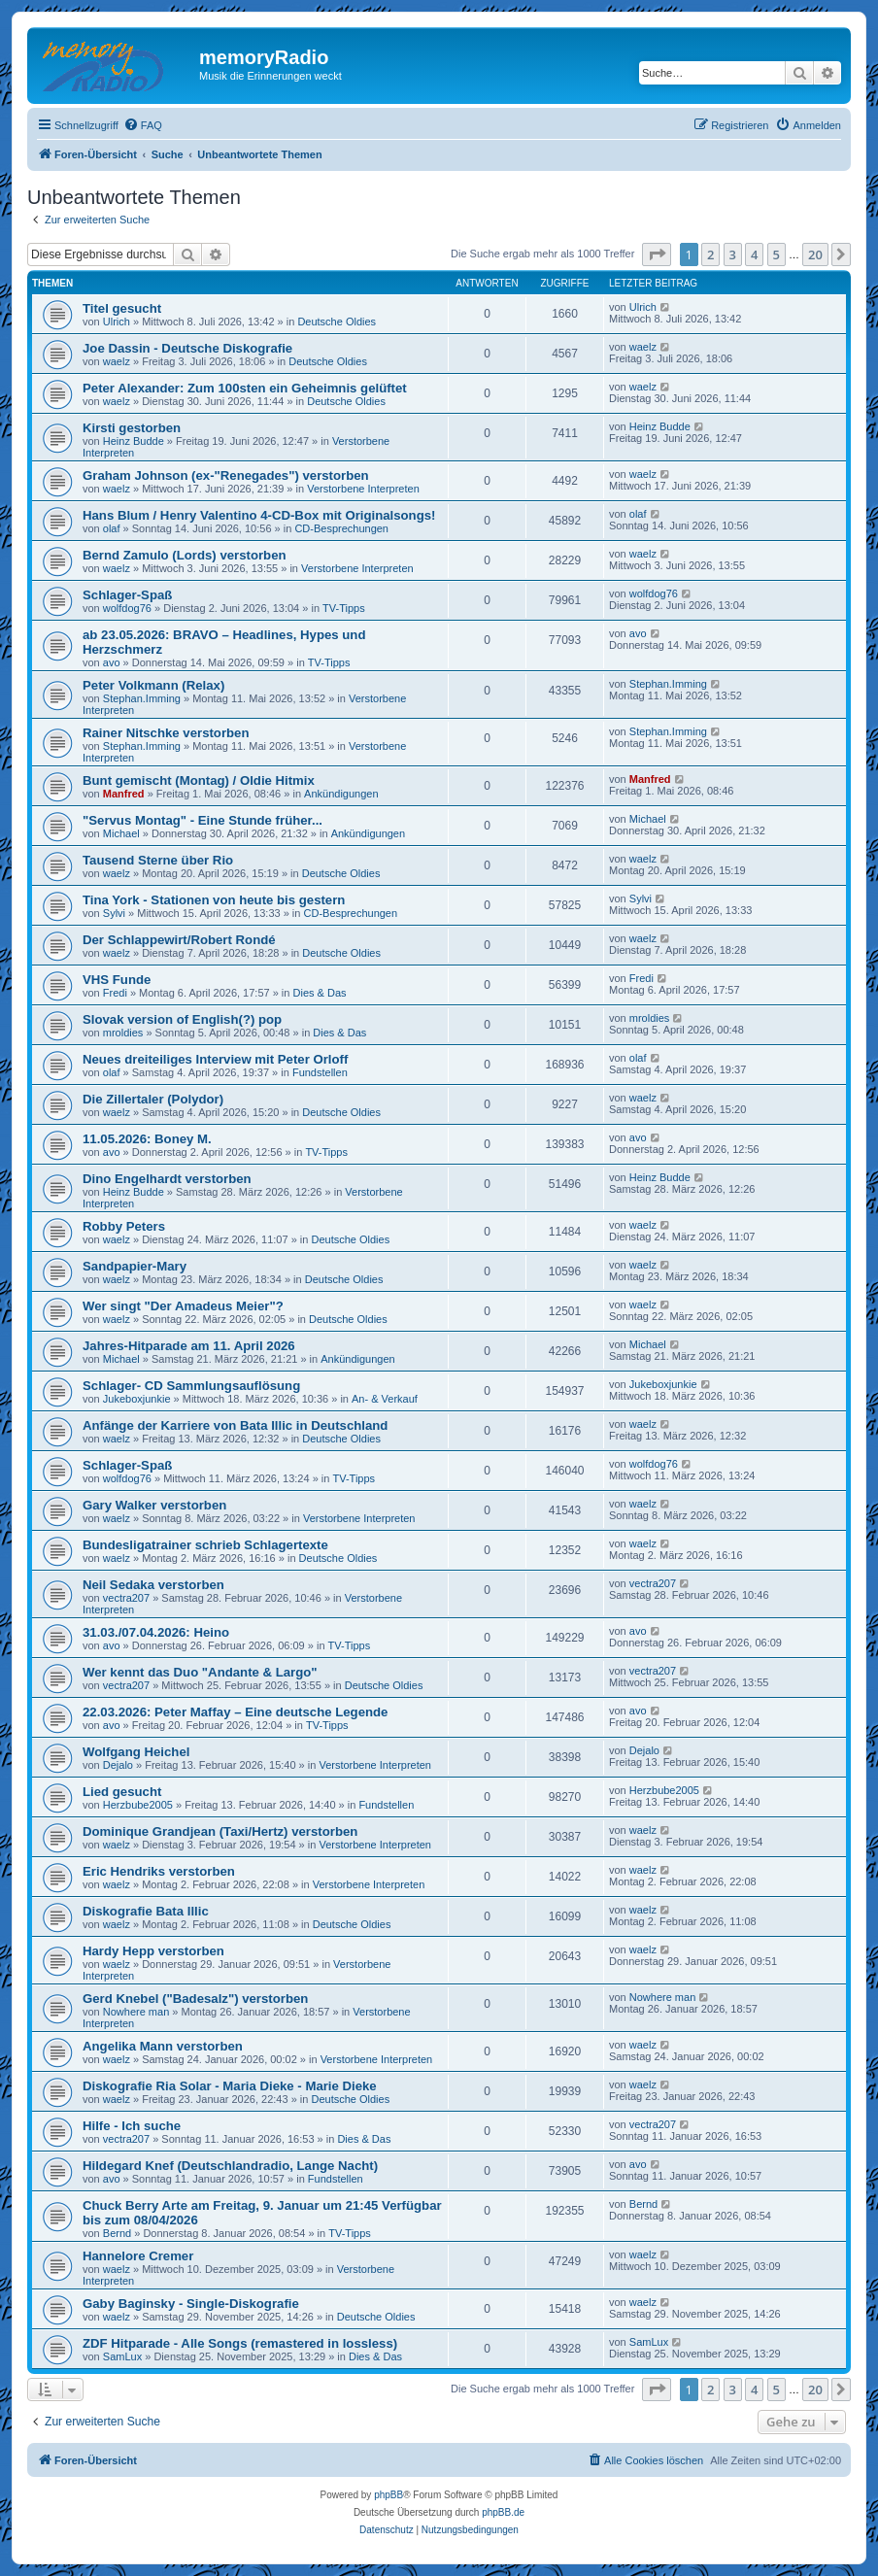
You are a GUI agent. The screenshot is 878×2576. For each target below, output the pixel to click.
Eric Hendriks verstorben (159, 1871)
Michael (121, 833)
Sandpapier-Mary (134, 1266)
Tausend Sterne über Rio (158, 860)
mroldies (123, 1032)
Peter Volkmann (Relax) (153, 685)
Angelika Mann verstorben (163, 2046)
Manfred (124, 793)
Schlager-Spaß (127, 595)
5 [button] (776, 254)
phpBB (388, 2495)
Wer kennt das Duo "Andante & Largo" (200, 1672)
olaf (111, 528)
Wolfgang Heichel (136, 1752)
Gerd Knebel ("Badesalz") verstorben (195, 1998)
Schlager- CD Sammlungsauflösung (191, 1385)
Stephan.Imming (142, 698)
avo (111, 662)
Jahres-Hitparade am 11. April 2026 (189, 1346)
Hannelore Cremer (138, 2256)
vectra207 (126, 1598)
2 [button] (710, 254)
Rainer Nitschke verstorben (166, 733)
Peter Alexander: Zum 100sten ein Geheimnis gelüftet (245, 388)
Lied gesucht (122, 1791)
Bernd (117, 2233)
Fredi (115, 993)
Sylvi (114, 913)
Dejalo (118, 1765)
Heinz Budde (133, 441)
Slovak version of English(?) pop (182, 1019)
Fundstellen (320, 1072)
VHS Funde (117, 979)
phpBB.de (503, 2512)
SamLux (122, 2356)
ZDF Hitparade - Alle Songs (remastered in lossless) (240, 2343)
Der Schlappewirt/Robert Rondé (179, 939)
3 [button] (732, 254)
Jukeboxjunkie (137, 1399)
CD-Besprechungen (341, 528)
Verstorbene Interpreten (363, 488)
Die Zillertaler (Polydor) (153, 1099)
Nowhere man (136, 2011)
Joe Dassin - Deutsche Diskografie (187, 348)
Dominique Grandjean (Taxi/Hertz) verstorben (220, 1831)
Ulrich (116, 321)
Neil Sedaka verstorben (153, 1584)
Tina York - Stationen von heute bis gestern (214, 900)
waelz (116, 361)
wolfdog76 (127, 608)
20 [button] (815, 254)
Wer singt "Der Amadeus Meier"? (183, 1306)
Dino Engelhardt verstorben (167, 1178)
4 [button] (754, 254)
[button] (656, 254)
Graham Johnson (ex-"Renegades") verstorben (226, 475)
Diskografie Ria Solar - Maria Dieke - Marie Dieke (230, 2086)
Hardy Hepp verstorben (153, 1951)
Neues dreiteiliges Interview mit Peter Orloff (215, 1059)
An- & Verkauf (385, 1399)
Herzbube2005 (138, 1805)
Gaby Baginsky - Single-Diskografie (191, 2303)
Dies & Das (320, 993)
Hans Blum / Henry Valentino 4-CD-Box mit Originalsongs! (259, 515)
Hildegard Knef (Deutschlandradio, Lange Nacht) (230, 2165)
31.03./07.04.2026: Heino (156, 1632)
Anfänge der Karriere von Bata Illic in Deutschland (235, 1425)
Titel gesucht (122, 308)
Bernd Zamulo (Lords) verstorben (185, 555)
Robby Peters (124, 1226)
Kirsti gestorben (132, 428)
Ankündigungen (341, 793)
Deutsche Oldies (336, 321)
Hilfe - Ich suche (132, 2125)
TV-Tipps (343, 608)
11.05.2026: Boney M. (147, 1139)
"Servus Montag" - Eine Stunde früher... (202, 820)
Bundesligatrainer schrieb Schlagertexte (205, 1545)
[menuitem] (142, 125)
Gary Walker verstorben (154, 1505)
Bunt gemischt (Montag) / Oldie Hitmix (199, 780)
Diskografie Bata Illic (146, 1911)
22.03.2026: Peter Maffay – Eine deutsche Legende (235, 1712)
